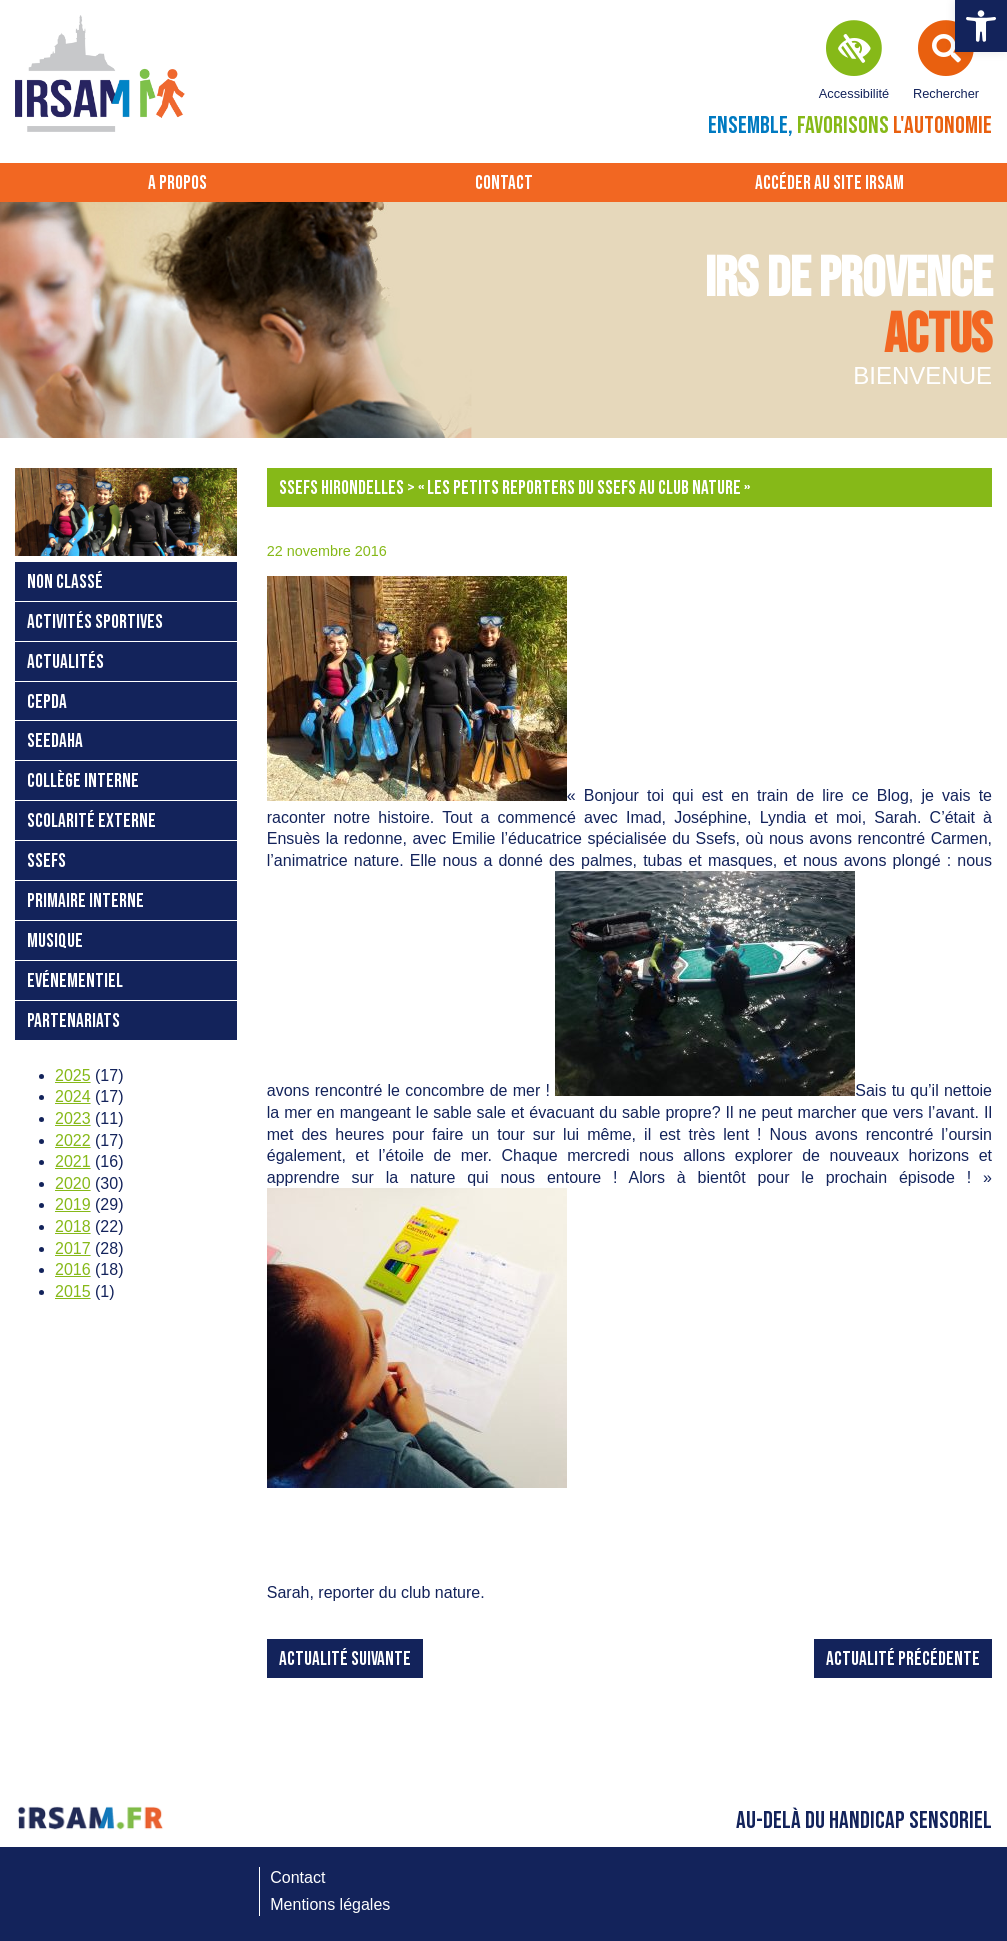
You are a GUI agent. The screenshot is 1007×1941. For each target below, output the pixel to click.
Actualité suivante (345, 1659)
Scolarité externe (91, 821)
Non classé (65, 582)
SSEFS (46, 861)
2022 (73, 1140)
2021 (73, 1161)
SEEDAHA (55, 741)
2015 (73, 1291)
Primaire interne (85, 901)
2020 (73, 1183)
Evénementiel (75, 981)
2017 (73, 1248)
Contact (504, 183)
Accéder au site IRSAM (829, 183)
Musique (55, 941)
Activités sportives (95, 622)
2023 (73, 1118)
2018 (73, 1226)
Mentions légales (330, 1904)
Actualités (65, 662)
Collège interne (83, 781)
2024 (73, 1096)
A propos (177, 183)
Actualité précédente (903, 1659)
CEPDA (47, 702)
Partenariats (73, 1021)
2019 (73, 1204)
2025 (73, 1075)
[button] (981, 26)
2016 (73, 1269)
